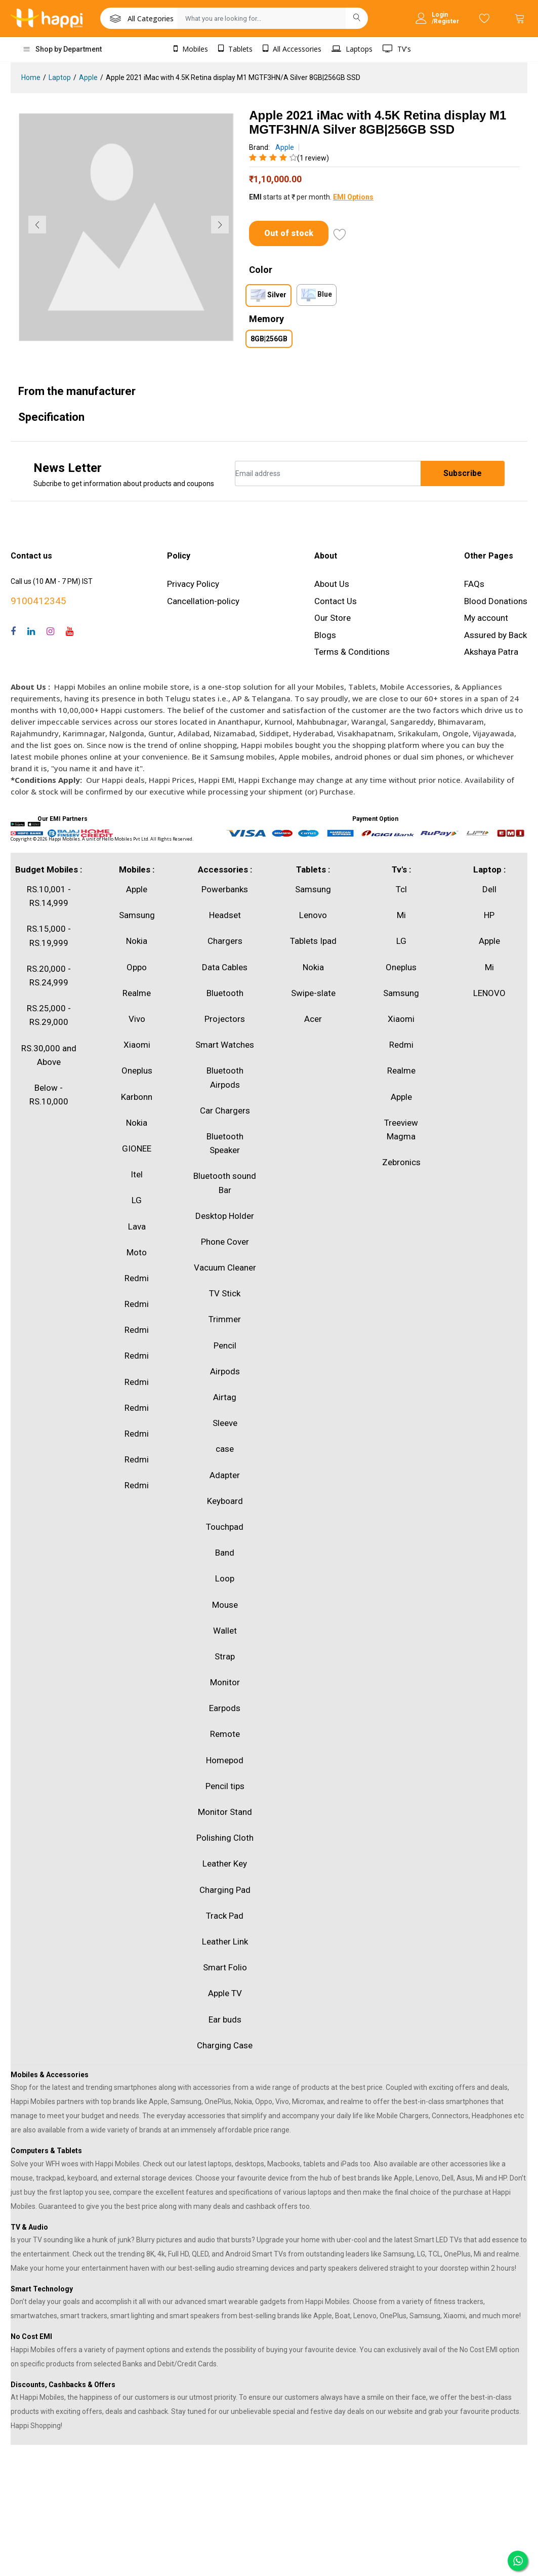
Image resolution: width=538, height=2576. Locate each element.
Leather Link (225, 1941)
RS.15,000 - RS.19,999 (49, 935)
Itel (137, 1174)
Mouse (225, 1605)
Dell (489, 889)
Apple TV (225, 1993)
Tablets (235, 49)
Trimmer (225, 1319)
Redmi (137, 1278)
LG (137, 1200)
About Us (331, 584)
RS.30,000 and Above (48, 1055)
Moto (137, 1252)
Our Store (332, 618)
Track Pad (224, 1916)
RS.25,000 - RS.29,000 (49, 1015)
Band (224, 1553)
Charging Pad (225, 1890)
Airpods (225, 1371)
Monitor (225, 1682)
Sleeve (225, 1423)
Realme (136, 993)
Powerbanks (224, 889)
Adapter (225, 1475)
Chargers (225, 941)
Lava (137, 1226)
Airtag (224, 1397)
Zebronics (401, 1162)
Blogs (325, 635)
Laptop (60, 77)
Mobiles (191, 49)
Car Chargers (225, 1110)
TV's (397, 49)
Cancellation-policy (203, 601)
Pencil (225, 1345)
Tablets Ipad (313, 941)
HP (489, 915)
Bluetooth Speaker (224, 1143)
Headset (225, 915)
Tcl (401, 889)
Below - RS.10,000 (48, 1094)
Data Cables (224, 967)
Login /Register (445, 18)
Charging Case (225, 2045)
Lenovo (313, 915)
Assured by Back (495, 635)
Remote (225, 1734)
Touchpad (224, 1527)
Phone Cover (225, 1242)
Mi (401, 915)
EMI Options (353, 197)
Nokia (136, 941)
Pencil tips (224, 1786)
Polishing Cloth (225, 1838)
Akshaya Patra (491, 652)
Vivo (137, 1019)
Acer (313, 1019)
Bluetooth (224, 993)
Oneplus (136, 1070)
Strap (225, 1656)
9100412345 (38, 601)
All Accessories (292, 49)
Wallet (225, 1631)
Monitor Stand (225, 1812)
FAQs (474, 584)
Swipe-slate (313, 993)
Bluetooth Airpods (224, 1077)
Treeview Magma (401, 1129)
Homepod (224, 1760)
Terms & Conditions (352, 652)
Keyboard (225, 1501)
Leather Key (224, 1863)
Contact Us (335, 601)
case (225, 1449)
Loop (224, 1578)
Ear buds (225, 2019)
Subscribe (462, 473)
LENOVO (489, 993)
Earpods (224, 1708)
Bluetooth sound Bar (224, 1183)
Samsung (137, 915)
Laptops (352, 49)
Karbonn (136, 1097)
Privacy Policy (193, 584)
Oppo (137, 967)
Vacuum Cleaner (225, 1267)
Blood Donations (495, 601)
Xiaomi (136, 1045)
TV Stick (224, 1293)
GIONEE (136, 1148)
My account (486, 618)
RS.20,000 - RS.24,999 (49, 975)
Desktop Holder (224, 1216)
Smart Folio (225, 1967)
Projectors (224, 1019)
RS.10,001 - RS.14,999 (49, 896)
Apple (88, 77)
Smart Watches (224, 1045)
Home (30, 77)
